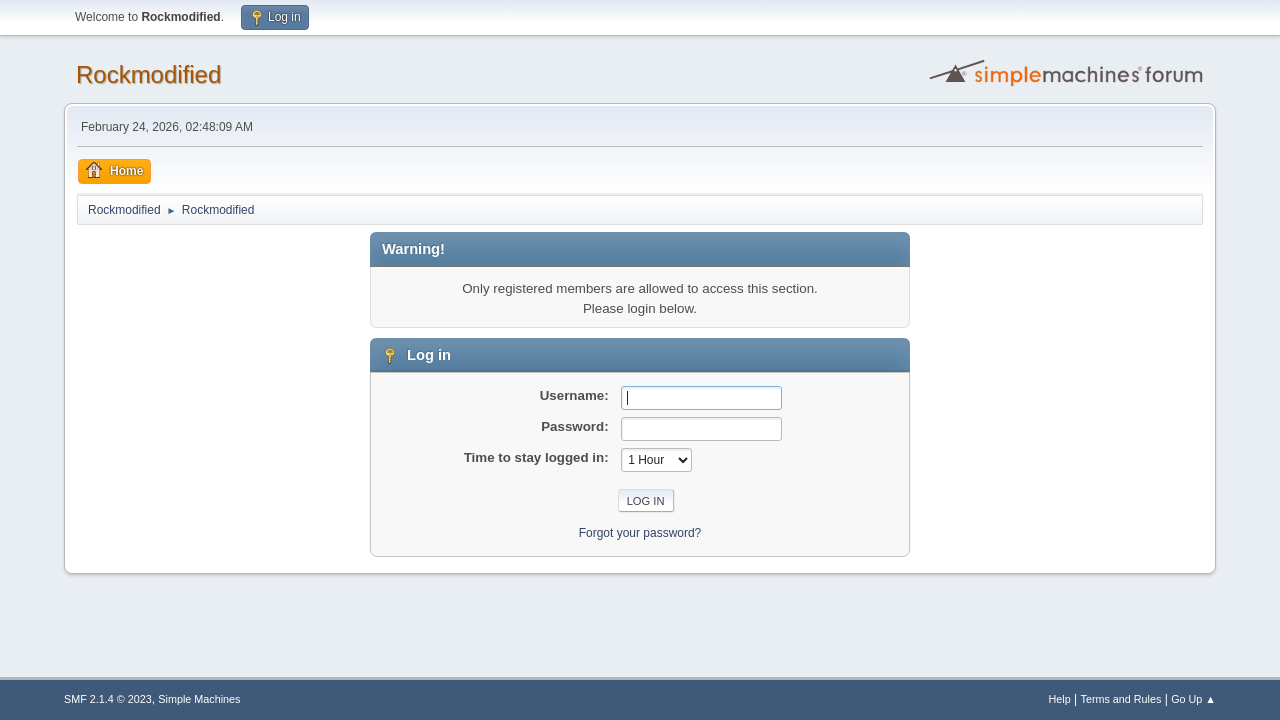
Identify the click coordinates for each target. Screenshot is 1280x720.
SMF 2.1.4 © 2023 (108, 699)
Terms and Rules (1121, 699)
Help (1060, 699)
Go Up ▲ (1193, 699)
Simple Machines (199, 699)
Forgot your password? (640, 533)
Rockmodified (148, 74)
